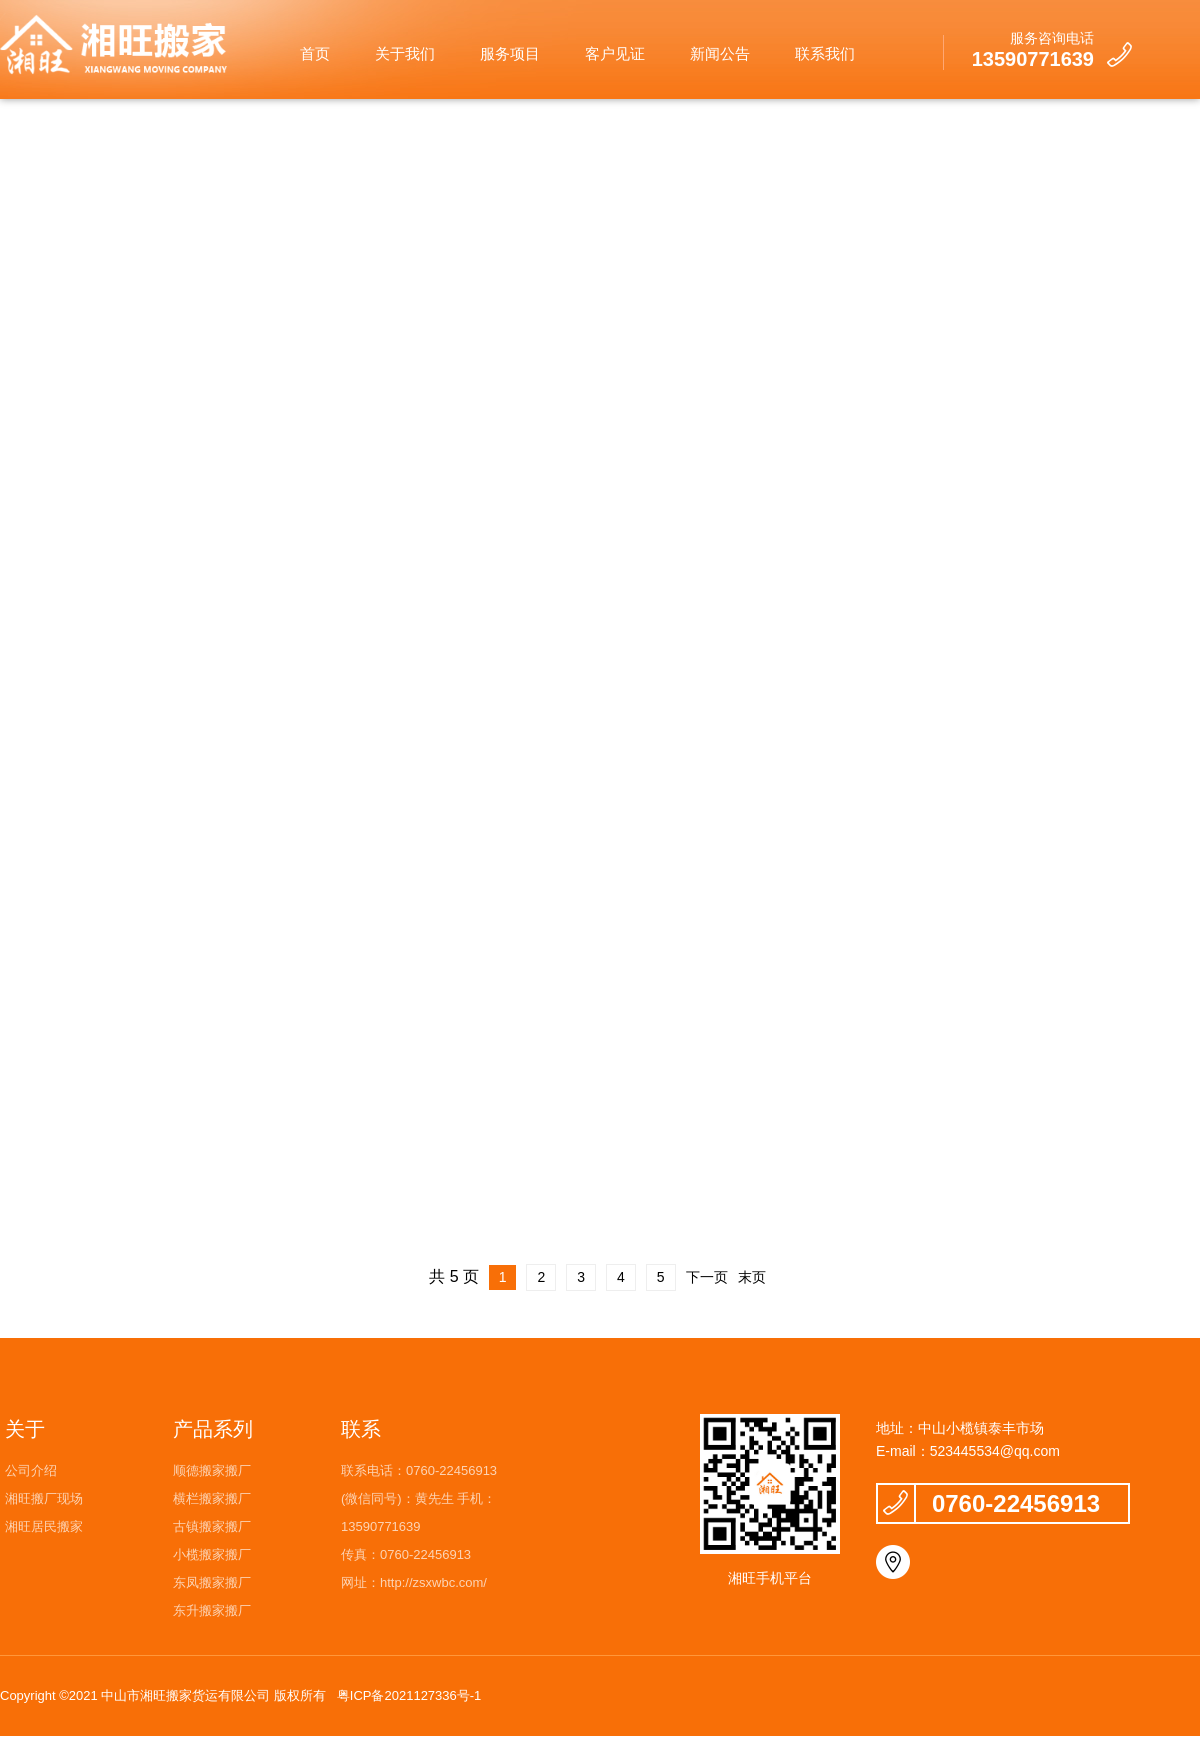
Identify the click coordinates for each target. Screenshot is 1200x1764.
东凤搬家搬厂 (212, 1582)
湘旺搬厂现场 (44, 1498)
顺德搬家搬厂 (212, 1470)
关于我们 (405, 53)
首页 (315, 53)
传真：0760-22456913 (406, 1554)
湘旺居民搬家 (44, 1526)
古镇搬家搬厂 (212, 1526)
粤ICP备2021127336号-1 (409, 1695)
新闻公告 (720, 53)
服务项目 (510, 53)
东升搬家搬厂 (212, 1610)
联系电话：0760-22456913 (419, 1470)
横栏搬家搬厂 (212, 1498)
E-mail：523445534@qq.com (968, 1451)
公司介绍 (31, 1470)
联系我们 (825, 53)
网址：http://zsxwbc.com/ (414, 1582)
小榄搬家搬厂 (212, 1554)
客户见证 (615, 53)
